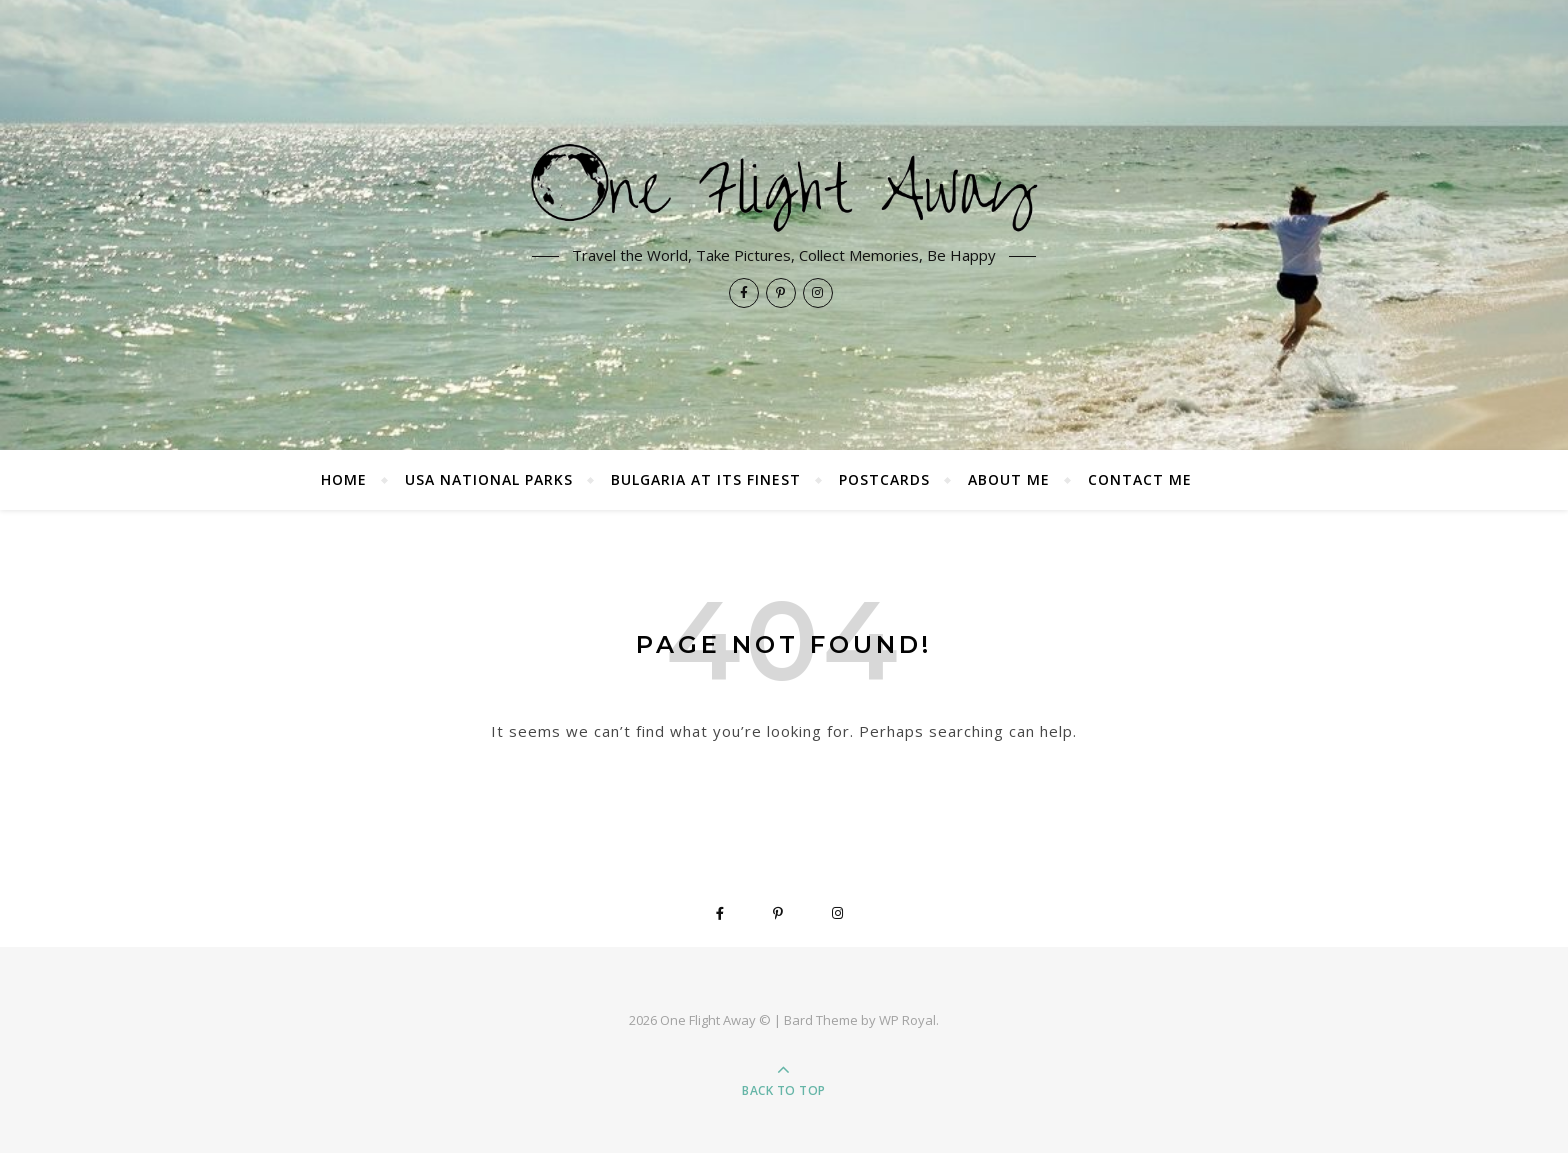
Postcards (884, 479)
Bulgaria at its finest (706, 479)
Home (344, 479)
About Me (1009, 479)
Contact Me (1140, 479)
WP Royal (907, 1020)
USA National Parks (489, 479)
